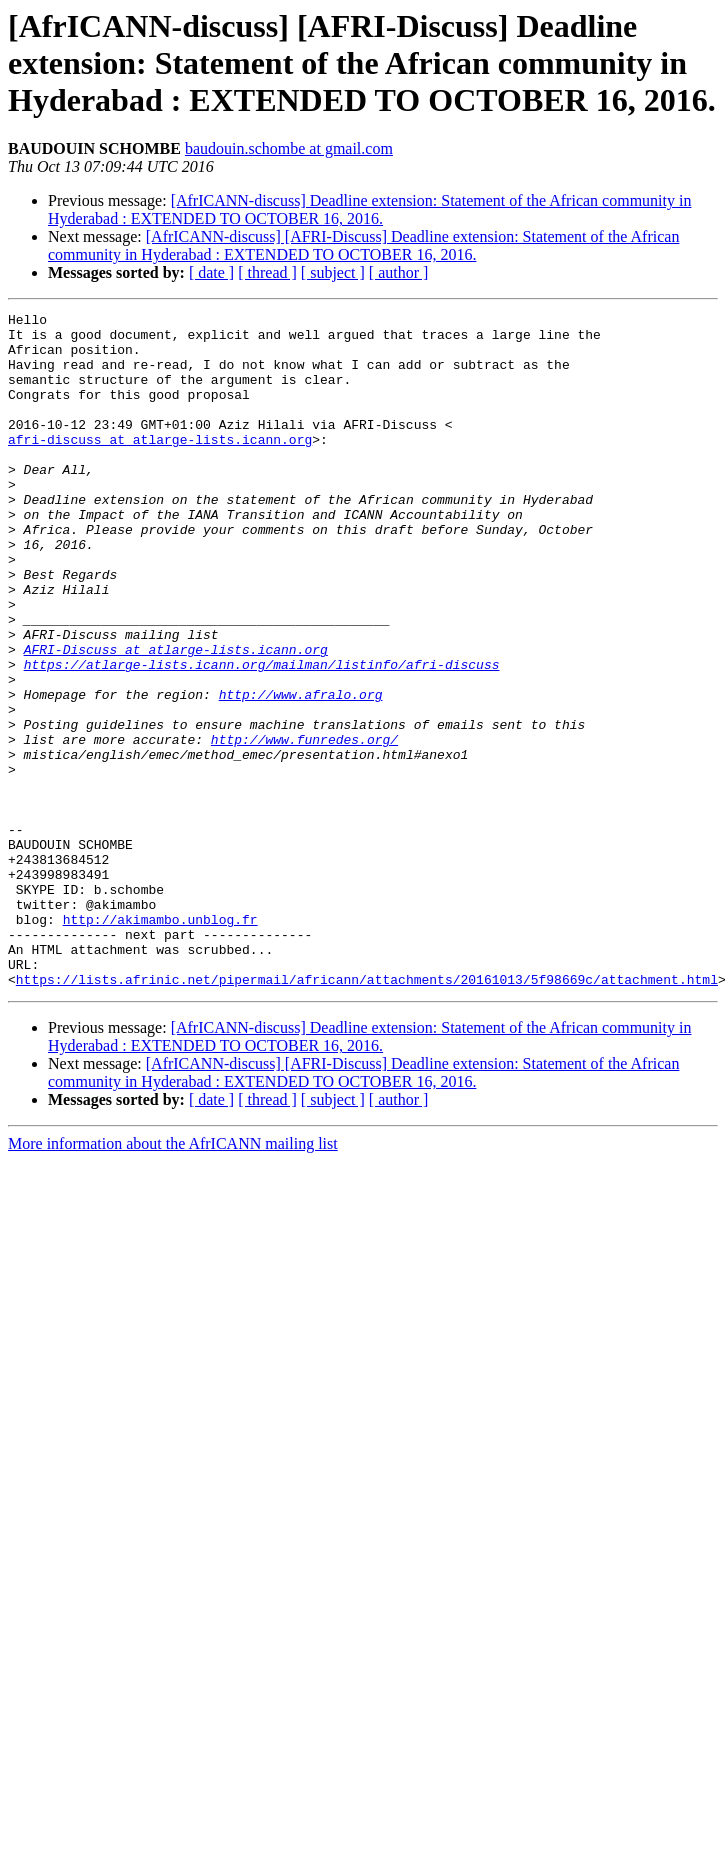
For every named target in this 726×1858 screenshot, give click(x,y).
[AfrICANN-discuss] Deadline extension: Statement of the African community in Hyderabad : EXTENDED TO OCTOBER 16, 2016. (369, 209)
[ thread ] (267, 272)
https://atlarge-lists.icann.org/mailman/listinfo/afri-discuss (262, 736)
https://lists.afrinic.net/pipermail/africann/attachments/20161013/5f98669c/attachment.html (367, 1114)
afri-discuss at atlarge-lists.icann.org (160, 466)
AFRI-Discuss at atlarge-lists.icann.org (176, 718)
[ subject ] (333, 272)
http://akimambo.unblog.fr (160, 1042)
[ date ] (211, 272)
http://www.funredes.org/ (304, 826)
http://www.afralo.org (301, 772)
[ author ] (399, 272)
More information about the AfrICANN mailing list (173, 1278)
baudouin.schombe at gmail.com (289, 148)
